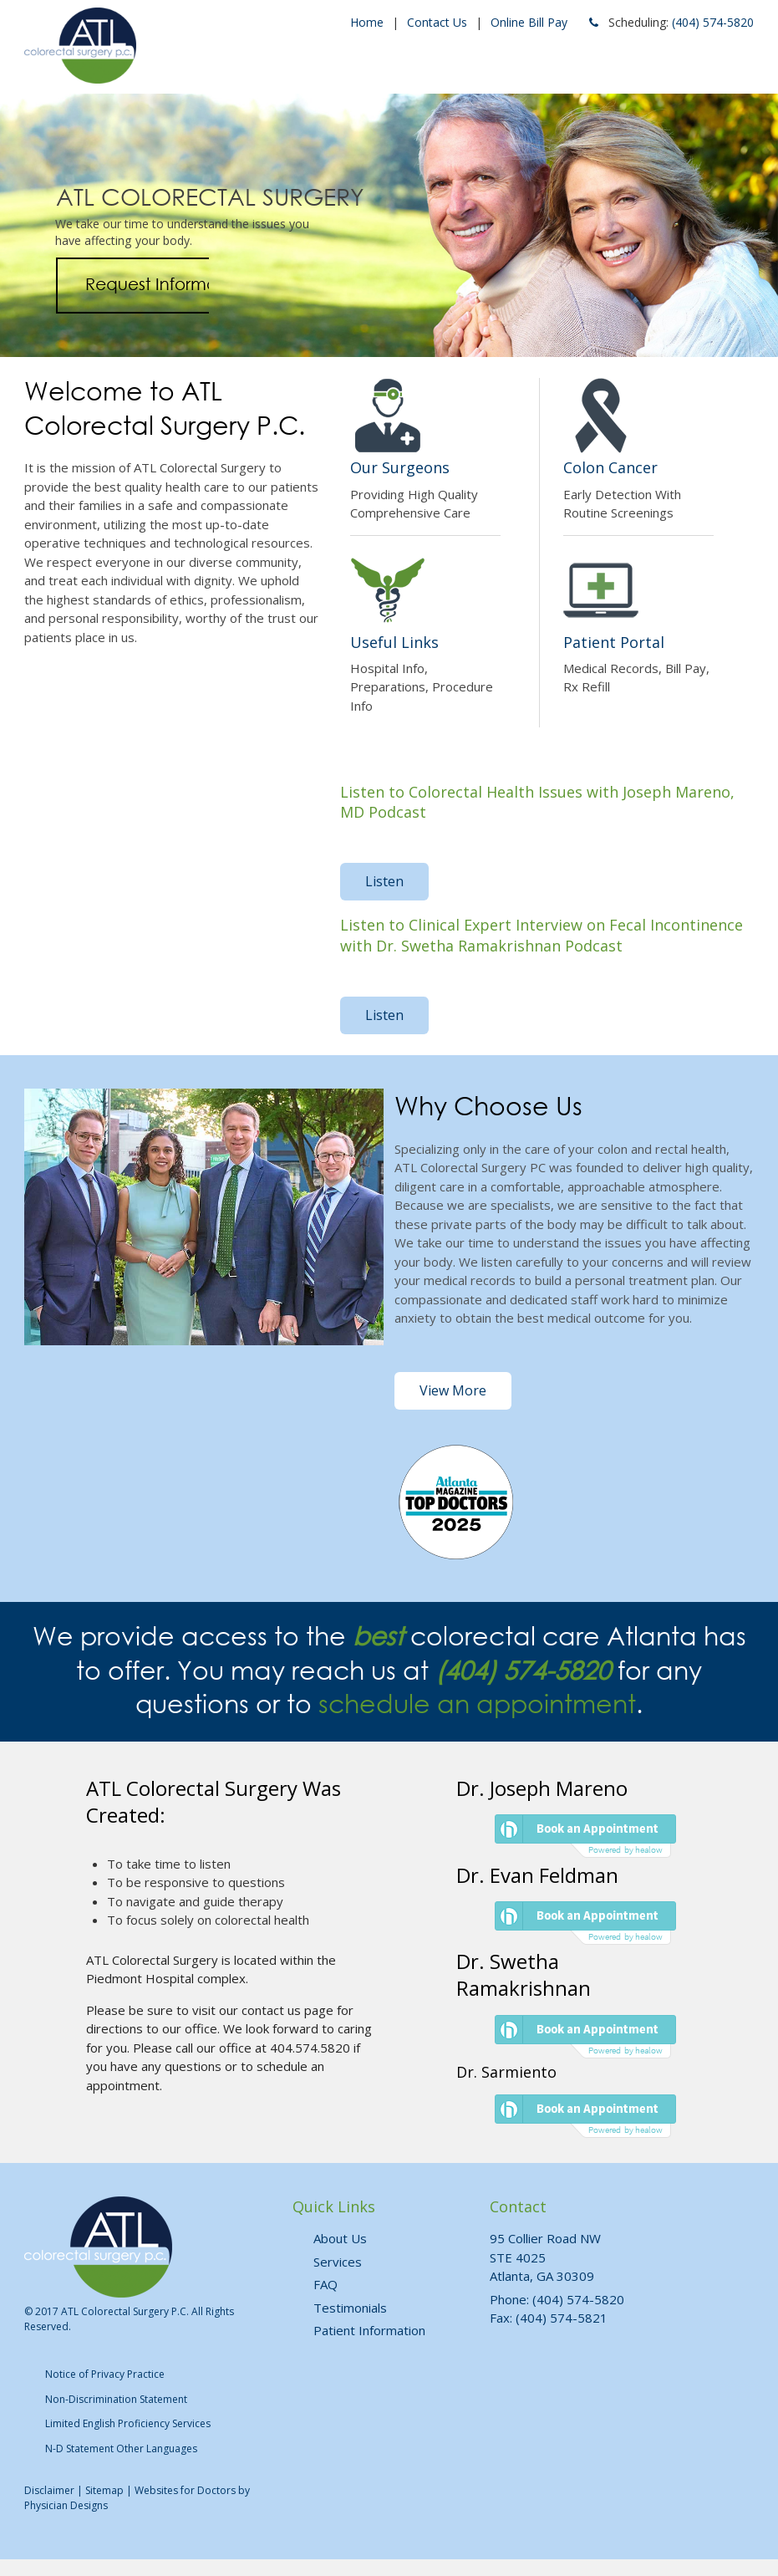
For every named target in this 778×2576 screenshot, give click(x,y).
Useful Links (394, 642)
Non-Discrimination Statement (116, 2399)
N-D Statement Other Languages (121, 2448)
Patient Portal (613, 642)
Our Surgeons (400, 467)
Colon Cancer (610, 467)
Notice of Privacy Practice (105, 2374)
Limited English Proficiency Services (128, 2423)
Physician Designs (66, 2505)
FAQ (325, 2284)
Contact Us (437, 22)
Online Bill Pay (529, 22)
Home (367, 22)
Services (337, 2261)
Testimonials (350, 2307)
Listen (384, 881)
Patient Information (369, 2330)
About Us (340, 2238)
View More (453, 1390)
